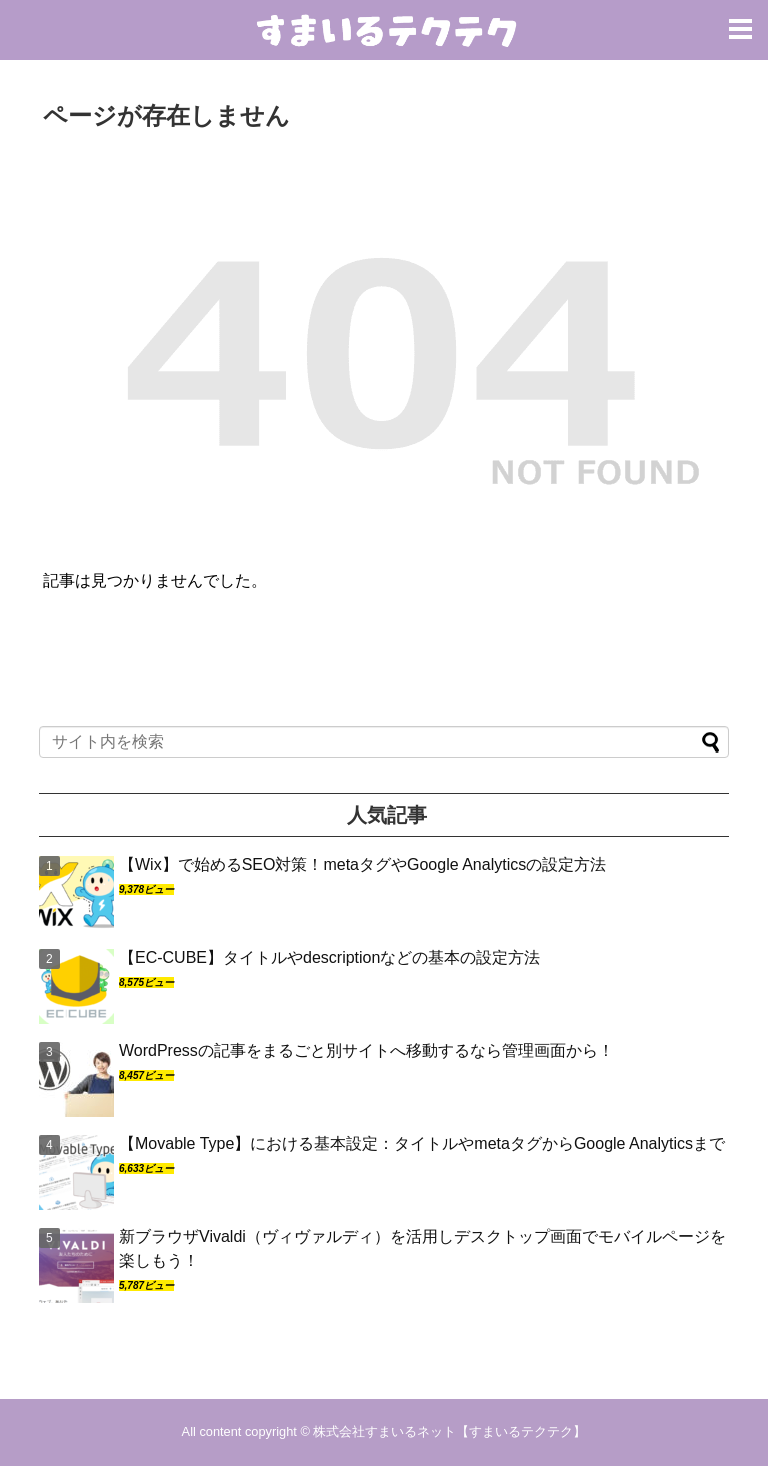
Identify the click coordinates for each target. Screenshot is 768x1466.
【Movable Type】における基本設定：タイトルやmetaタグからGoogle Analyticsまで (422, 1143)
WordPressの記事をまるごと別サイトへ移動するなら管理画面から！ (366, 1050)
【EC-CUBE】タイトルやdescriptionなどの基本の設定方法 (329, 957)
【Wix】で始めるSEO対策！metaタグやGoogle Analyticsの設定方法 (362, 864)
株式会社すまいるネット (384, 1431)
